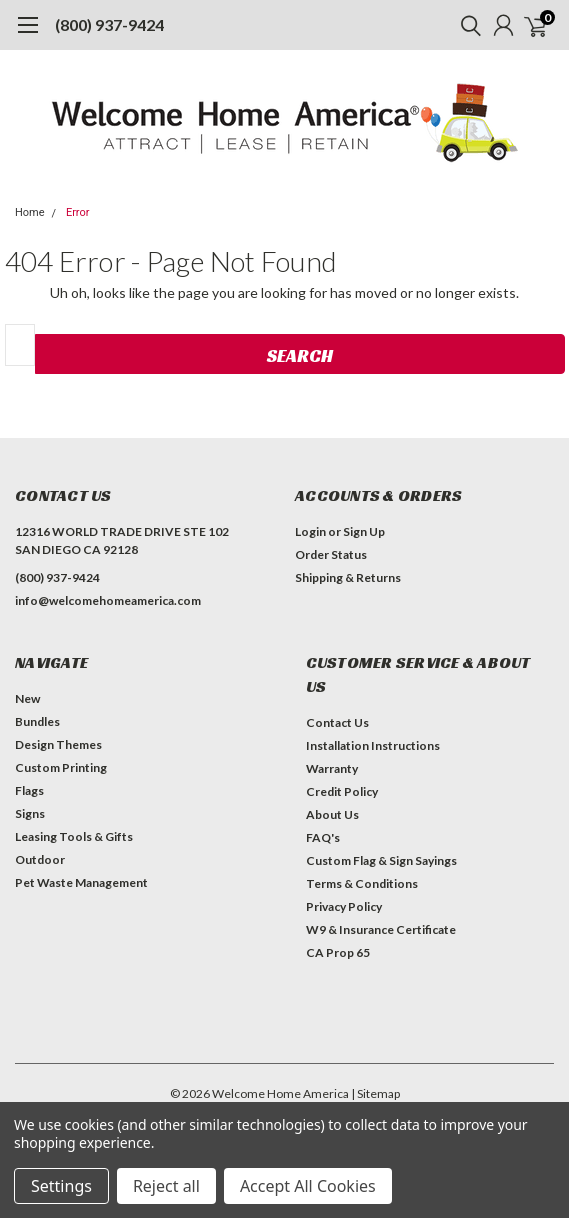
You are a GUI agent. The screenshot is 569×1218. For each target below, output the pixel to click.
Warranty (332, 768)
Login (310, 531)
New (27, 698)
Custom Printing (61, 767)
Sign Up (364, 531)
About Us (332, 814)
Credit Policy (342, 791)
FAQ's (323, 837)
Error (78, 212)
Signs (30, 813)
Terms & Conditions (362, 883)
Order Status (331, 554)
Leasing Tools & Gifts (74, 836)
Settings (61, 1186)
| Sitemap (375, 1093)
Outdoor (40, 859)
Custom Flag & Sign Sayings (381, 860)
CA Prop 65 (338, 952)
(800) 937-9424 (109, 24)
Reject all (166, 1186)
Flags (29, 790)
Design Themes (58, 744)
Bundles (37, 721)
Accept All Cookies (308, 1186)
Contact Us (337, 722)
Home (30, 212)
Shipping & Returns (348, 577)
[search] (466, 25)
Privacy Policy (344, 906)
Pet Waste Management (81, 882)
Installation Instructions (373, 745)
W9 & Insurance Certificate (381, 929)
